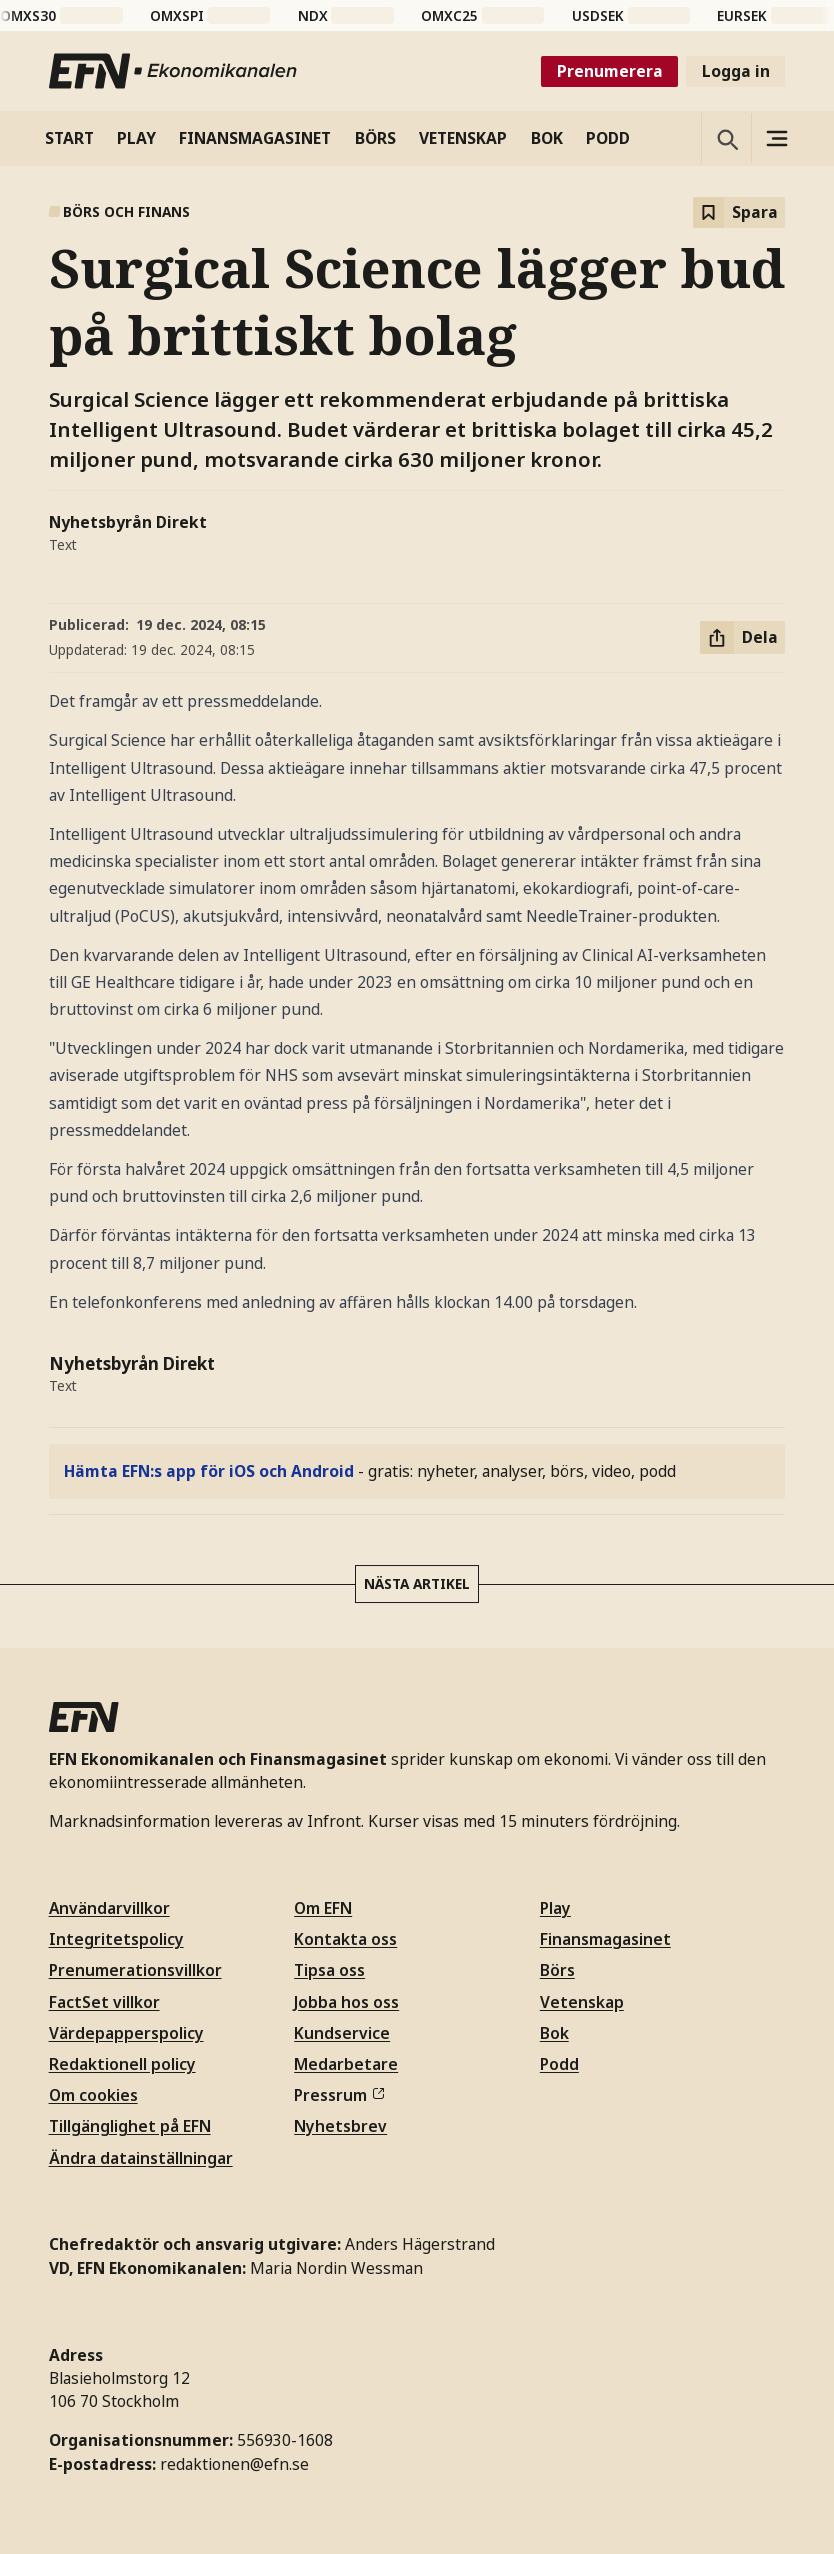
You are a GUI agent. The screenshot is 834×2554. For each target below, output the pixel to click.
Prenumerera (610, 71)
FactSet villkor (104, 2002)
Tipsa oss (329, 1970)
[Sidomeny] (776, 138)
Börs (557, 1970)
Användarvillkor (109, 1908)
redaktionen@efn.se (234, 2464)
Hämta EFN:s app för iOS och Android (209, 1471)
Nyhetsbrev (340, 2126)
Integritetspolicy (116, 1939)
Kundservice (342, 2033)
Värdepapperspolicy (126, 2033)
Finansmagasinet (605, 1939)
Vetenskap (582, 2002)
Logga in (736, 71)
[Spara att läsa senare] (739, 212)
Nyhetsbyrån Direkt (128, 522)
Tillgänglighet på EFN (130, 2126)
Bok (554, 2033)
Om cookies (93, 2095)
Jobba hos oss (346, 2002)
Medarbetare (346, 2064)
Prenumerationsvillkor (135, 1970)
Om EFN (323, 1908)
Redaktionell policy (122, 2064)
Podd (559, 2064)
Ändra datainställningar (141, 2158)
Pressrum (339, 2095)
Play (555, 1908)
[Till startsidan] (174, 71)
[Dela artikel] (742, 638)
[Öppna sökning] (726, 138)
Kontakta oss (345, 1939)
